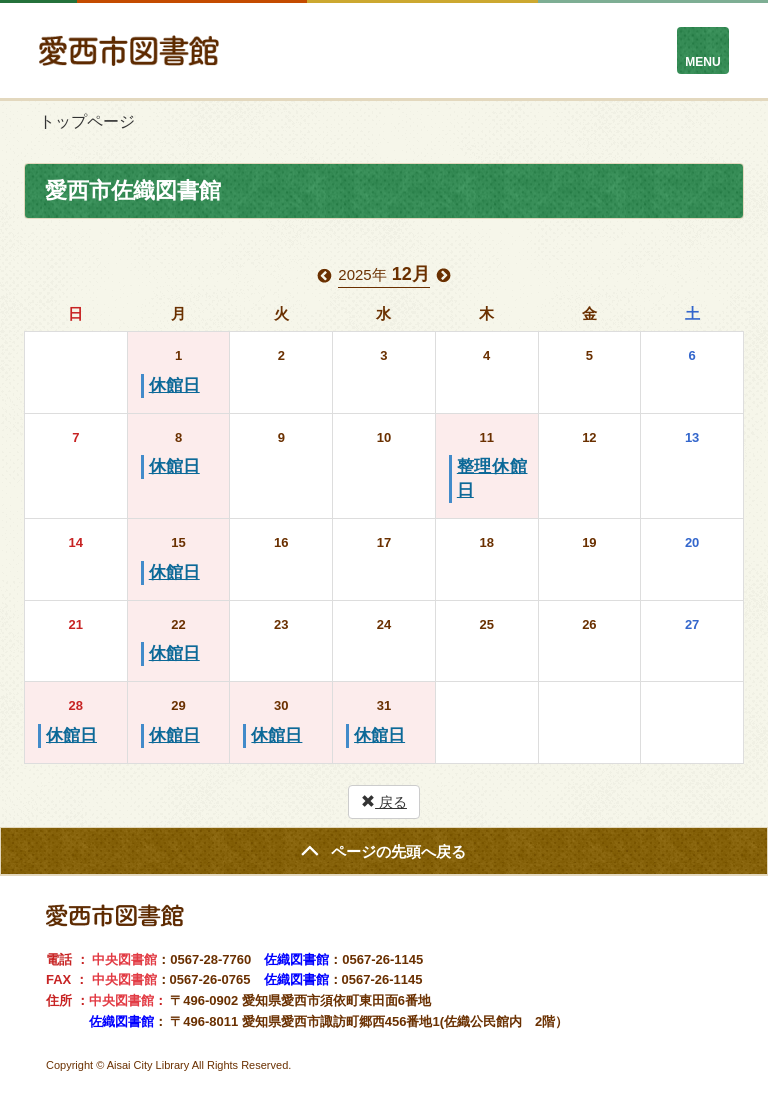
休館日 (174, 385)
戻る (384, 802)
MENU (702, 62)
